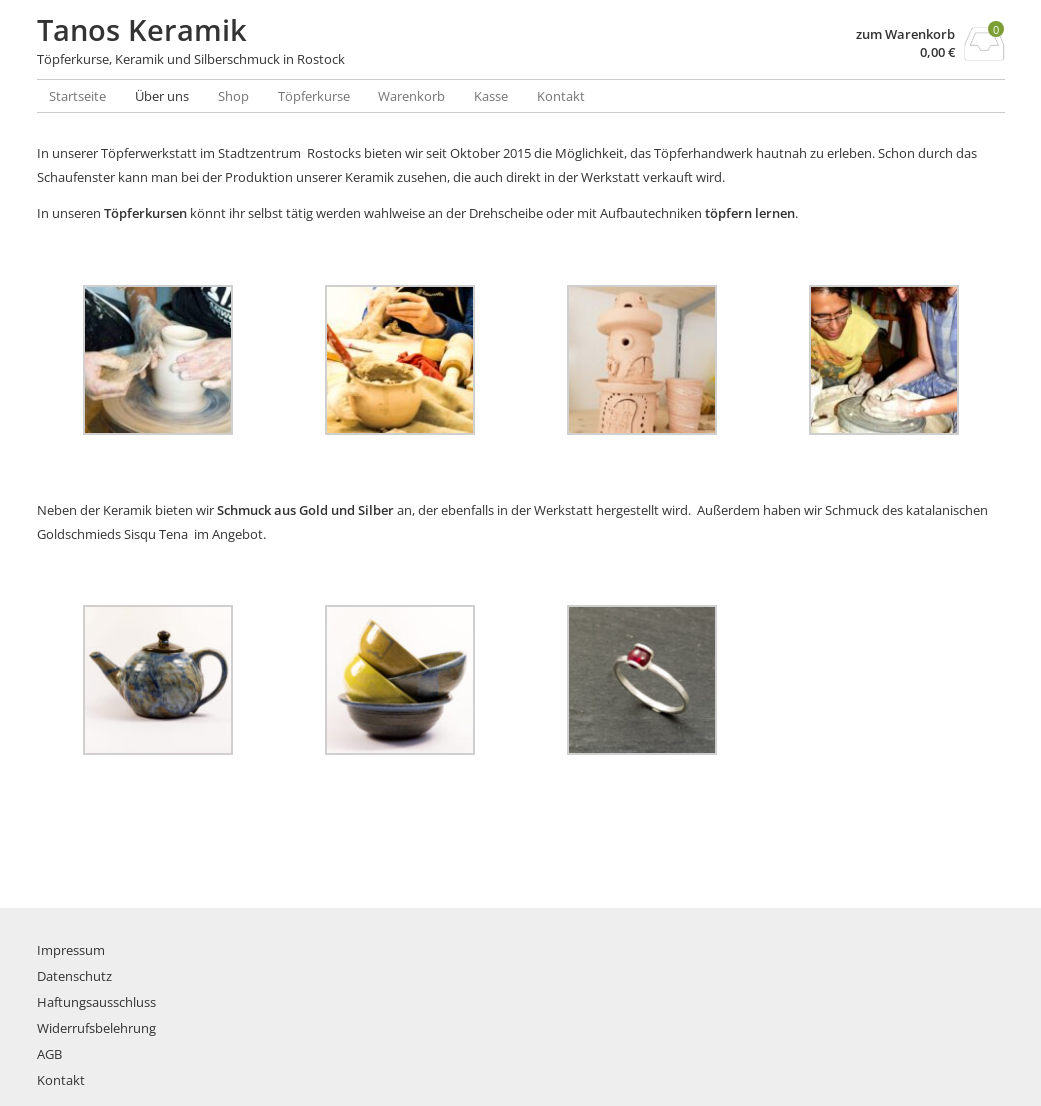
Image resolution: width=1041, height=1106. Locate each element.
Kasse (491, 96)
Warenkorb (411, 96)
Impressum (71, 950)
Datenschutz (74, 976)
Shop (233, 96)
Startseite (77, 96)
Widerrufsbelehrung (96, 1028)
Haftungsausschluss (96, 1002)
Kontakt (561, 96)
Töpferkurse (314, 96)
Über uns (162, 96)
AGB (49, 1054)
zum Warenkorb (905, 34)
